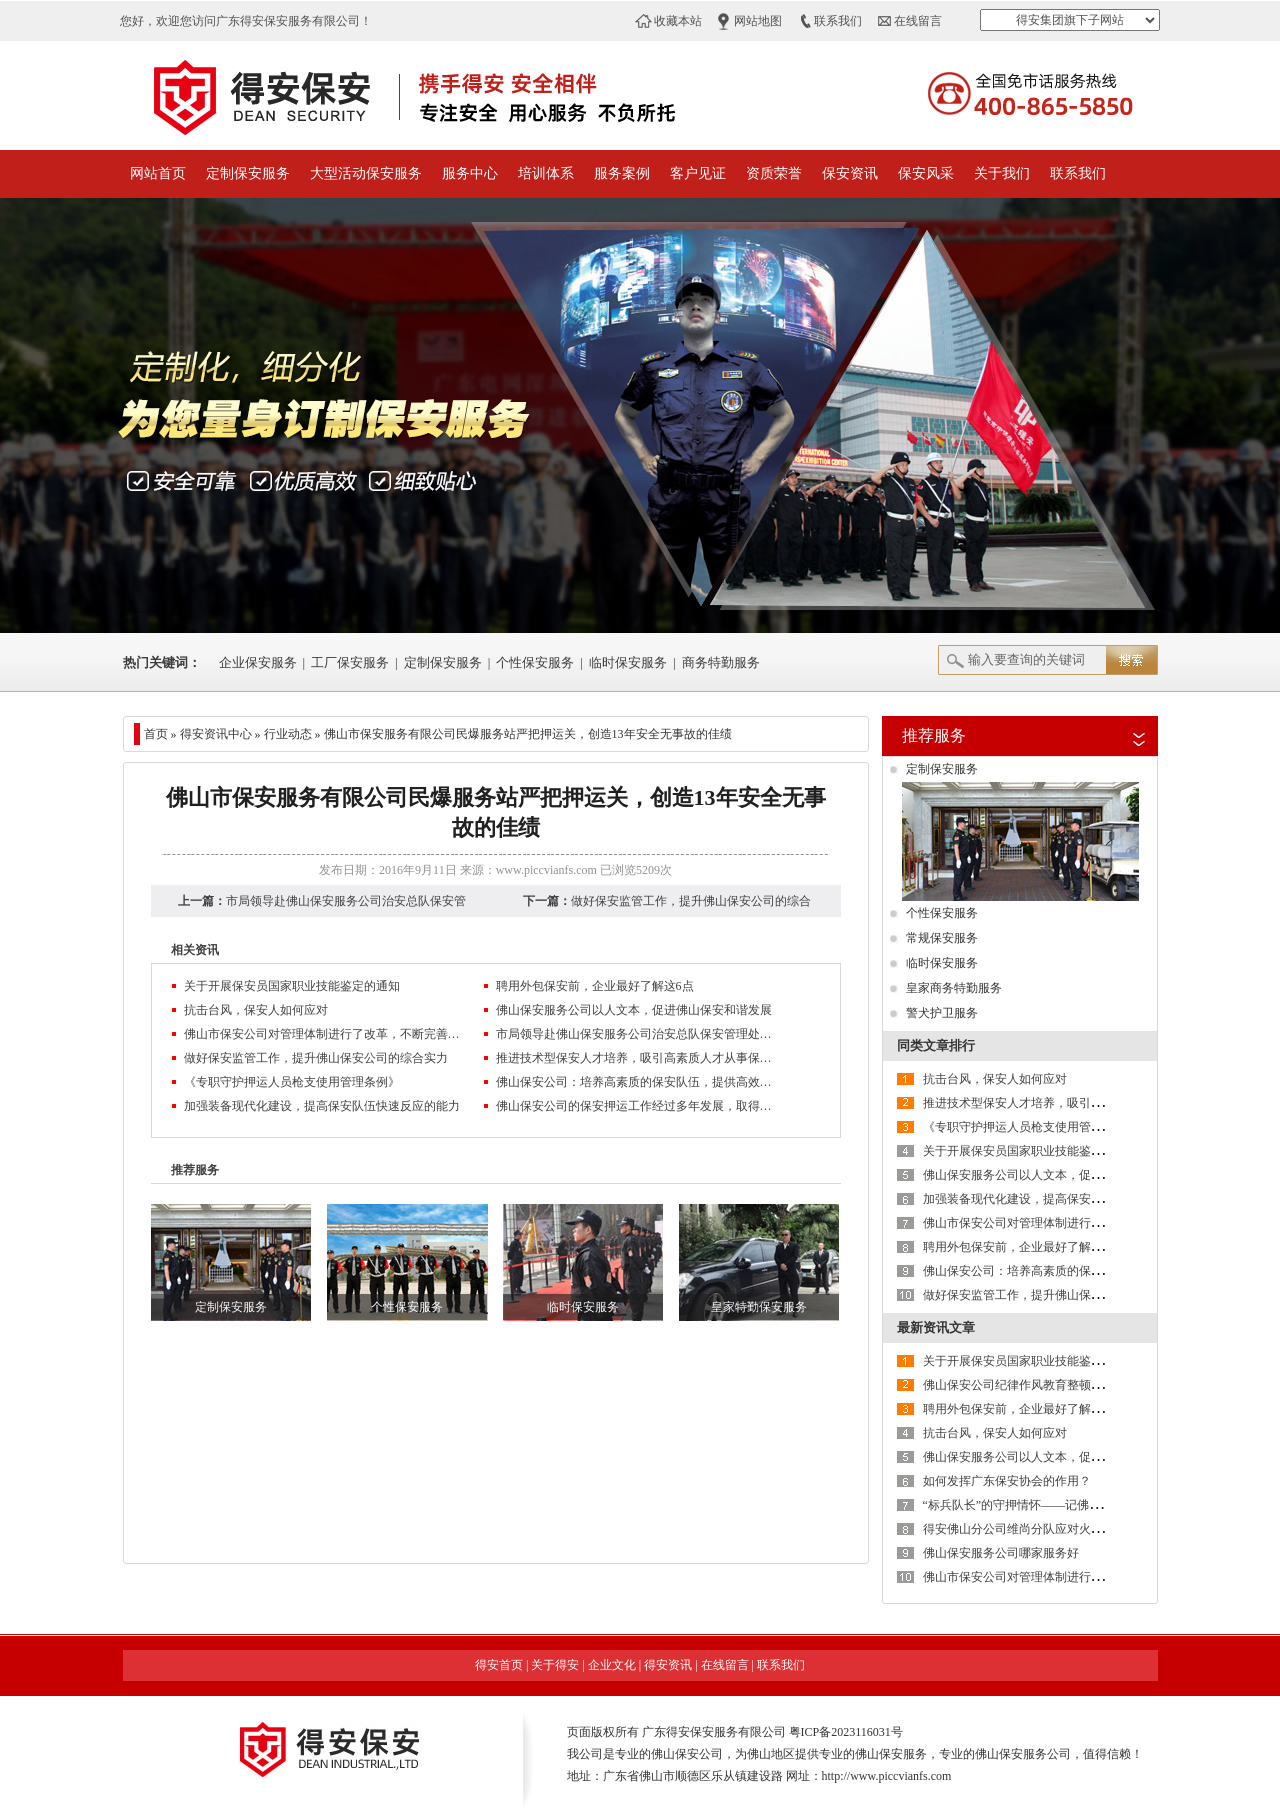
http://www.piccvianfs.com (887, 1776)
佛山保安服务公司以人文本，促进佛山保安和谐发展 (634, 1010)
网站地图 (758, 21)
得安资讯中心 (216, 734)
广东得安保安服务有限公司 (714, 1732)
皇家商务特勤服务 (954, 988)
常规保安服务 (942, 938)
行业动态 (288, 734)
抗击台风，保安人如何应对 (256, 1010)
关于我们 (1002, 173)
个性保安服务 (535, 662)
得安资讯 (668, 1665)
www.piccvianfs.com (546, 870)
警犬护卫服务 (942, 1013)
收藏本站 (678, 21)
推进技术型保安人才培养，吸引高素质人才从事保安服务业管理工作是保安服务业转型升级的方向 (636, 1058)
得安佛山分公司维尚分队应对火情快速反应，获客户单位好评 (1085, 1529)
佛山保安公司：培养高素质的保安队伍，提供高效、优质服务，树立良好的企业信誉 (636, 1082)
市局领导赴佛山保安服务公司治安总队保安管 (346, 901)
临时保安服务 (628, 662)
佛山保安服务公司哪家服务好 (1001, 1553)
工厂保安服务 (350, 662)
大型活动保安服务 (366, 173)
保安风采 (926, 173)
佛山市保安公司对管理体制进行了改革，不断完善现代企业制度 (324, 1034)
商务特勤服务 (721, 662)
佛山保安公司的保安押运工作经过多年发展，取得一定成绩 (636, 1106)
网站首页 (158, 173)
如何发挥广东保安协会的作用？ (1007, 1481)
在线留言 (918, 21)
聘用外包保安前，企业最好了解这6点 (595, 986)
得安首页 (499, 1665)
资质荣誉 (774, 173)
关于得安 (555, 1665)
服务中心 (470, 173)
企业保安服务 (258, 662)
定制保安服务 (248, 173)
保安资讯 (850, 173)
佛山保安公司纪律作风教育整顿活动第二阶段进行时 (1061, 1385)
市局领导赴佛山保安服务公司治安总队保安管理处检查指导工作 (636, 1034)
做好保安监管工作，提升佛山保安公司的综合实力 (316, 1058)
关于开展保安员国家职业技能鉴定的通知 (292, 986)
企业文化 (612, 1665)
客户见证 (698, 173)
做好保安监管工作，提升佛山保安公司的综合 (691, 901)
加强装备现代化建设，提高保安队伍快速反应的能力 (322, 1106)
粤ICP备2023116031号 (846, 1732)
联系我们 (838, 21)
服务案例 (622, 173)
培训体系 (546, 173)
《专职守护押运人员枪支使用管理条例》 (292, 1082)
